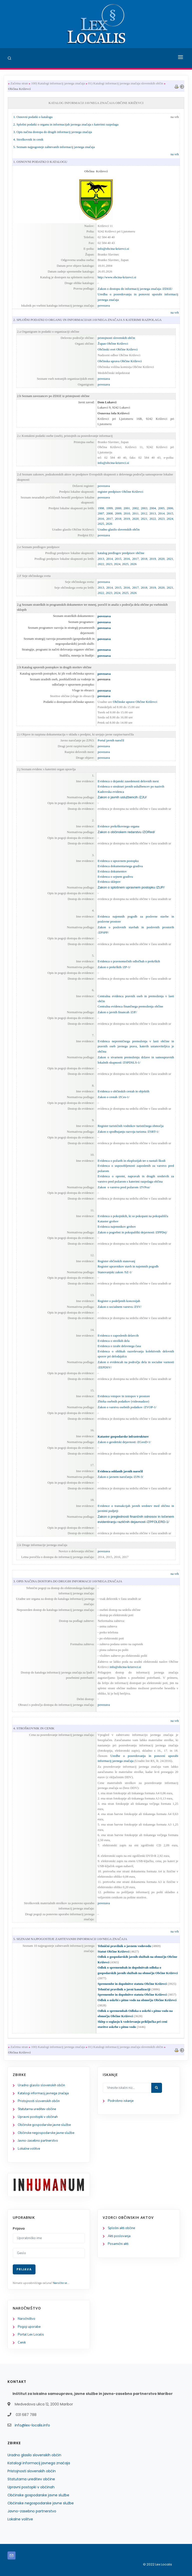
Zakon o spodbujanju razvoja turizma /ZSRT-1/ (128, 1131)
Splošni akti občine (121, 2228)
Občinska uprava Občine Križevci (120, 361)
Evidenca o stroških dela (114, 1341)
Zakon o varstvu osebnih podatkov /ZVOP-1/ (127, 1407)
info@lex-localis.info (32, 2425)
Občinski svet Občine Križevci (118, 349)
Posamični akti (118, 2244)
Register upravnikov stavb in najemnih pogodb (128, 1266)
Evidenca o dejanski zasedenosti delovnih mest (128, 781)
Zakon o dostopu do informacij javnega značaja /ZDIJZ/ (135, 289)
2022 (153, 519)
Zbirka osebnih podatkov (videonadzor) (123, 1401)
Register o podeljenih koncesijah (119, 1301)
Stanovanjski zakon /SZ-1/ (115, 1272)
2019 (127, 519)
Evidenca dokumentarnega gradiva (120, 866)
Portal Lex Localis (31, 2334)
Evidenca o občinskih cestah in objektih (124, 1091)
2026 (109, 524)
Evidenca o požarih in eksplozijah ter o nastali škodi (132, 1161)
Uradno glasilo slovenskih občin (41, 2085)
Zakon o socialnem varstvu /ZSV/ (120, 1307)
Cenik (22, 2342)
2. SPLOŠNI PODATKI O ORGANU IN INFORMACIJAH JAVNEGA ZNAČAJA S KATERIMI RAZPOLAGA (87, 320)
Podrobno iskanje (121, 2101)
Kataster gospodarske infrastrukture (123, 1436)
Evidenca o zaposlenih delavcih (118, 1335)
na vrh (174, 117)
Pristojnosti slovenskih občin (39, 2101)
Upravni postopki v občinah (38, 2117)
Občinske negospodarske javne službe (46, 2133)
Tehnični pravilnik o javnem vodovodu (124, 1946)
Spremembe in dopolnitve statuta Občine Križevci (132, 1984)
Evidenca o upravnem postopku (118, 861)
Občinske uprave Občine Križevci (135, 702)
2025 (101, 524)
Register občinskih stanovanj (116, 1261)
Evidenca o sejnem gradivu (115, 876)
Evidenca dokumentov (112, 871)
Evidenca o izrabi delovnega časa (119, 1346)
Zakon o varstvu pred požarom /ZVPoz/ (124, 1187)
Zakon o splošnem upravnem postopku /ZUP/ (131, 887)
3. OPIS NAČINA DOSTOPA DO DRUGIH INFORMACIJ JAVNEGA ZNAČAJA (67, 1581)
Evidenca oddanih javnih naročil (120, 1471)
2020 (135, 519)
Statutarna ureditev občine (37, 2109)
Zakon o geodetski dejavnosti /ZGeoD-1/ (124, 1442)
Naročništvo (26, 2318)
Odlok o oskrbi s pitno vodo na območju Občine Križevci (137, 2000)
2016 (101, 519)
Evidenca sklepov (109, 881)
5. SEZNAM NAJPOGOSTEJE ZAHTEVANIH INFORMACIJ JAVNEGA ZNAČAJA (70, 1939)
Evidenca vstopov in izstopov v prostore (124, 1396)
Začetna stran (19, 83)
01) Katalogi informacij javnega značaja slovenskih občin (125, 83)
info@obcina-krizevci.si (113, 248)
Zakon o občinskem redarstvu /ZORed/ (126, 832)
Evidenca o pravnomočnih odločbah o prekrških (129, 961)
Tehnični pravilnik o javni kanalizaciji (124, 1989)
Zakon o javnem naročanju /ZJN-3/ (121, 1477)
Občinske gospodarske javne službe (44, 2125)
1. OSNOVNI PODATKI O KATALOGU (40, 162)
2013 (153, 513)
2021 (144, 519)
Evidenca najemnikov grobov (117, 1226)
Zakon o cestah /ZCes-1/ (114, 1097)
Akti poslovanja (119, 2236)
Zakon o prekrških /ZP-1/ (114, 967)
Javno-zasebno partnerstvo (38, 2140)
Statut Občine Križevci (114, 1951)
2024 (170, 519)
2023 (161, 519)
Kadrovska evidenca (111, 792)
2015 (170, 513)
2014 (161, 513)
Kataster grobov (108, 1221)
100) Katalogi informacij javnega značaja (58, 83)
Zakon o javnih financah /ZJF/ (117, 1012)
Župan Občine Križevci (113, 343)
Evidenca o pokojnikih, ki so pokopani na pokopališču (133, 1216)
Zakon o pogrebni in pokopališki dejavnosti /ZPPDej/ (132, 1232)
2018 (118, 519)
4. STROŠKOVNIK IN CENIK (33, 1728)
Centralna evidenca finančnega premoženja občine (130, 1006)
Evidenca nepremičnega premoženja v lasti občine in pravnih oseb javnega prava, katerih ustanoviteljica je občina (136, 1046)
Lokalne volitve (29, 2148)
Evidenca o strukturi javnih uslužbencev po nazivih (131, 786)
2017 (109, 519)
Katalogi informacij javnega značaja (43, 2093)
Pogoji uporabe (29, 2327)
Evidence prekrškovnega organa (119, 826)
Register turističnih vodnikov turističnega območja (131, 1126)
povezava (104, 305)
